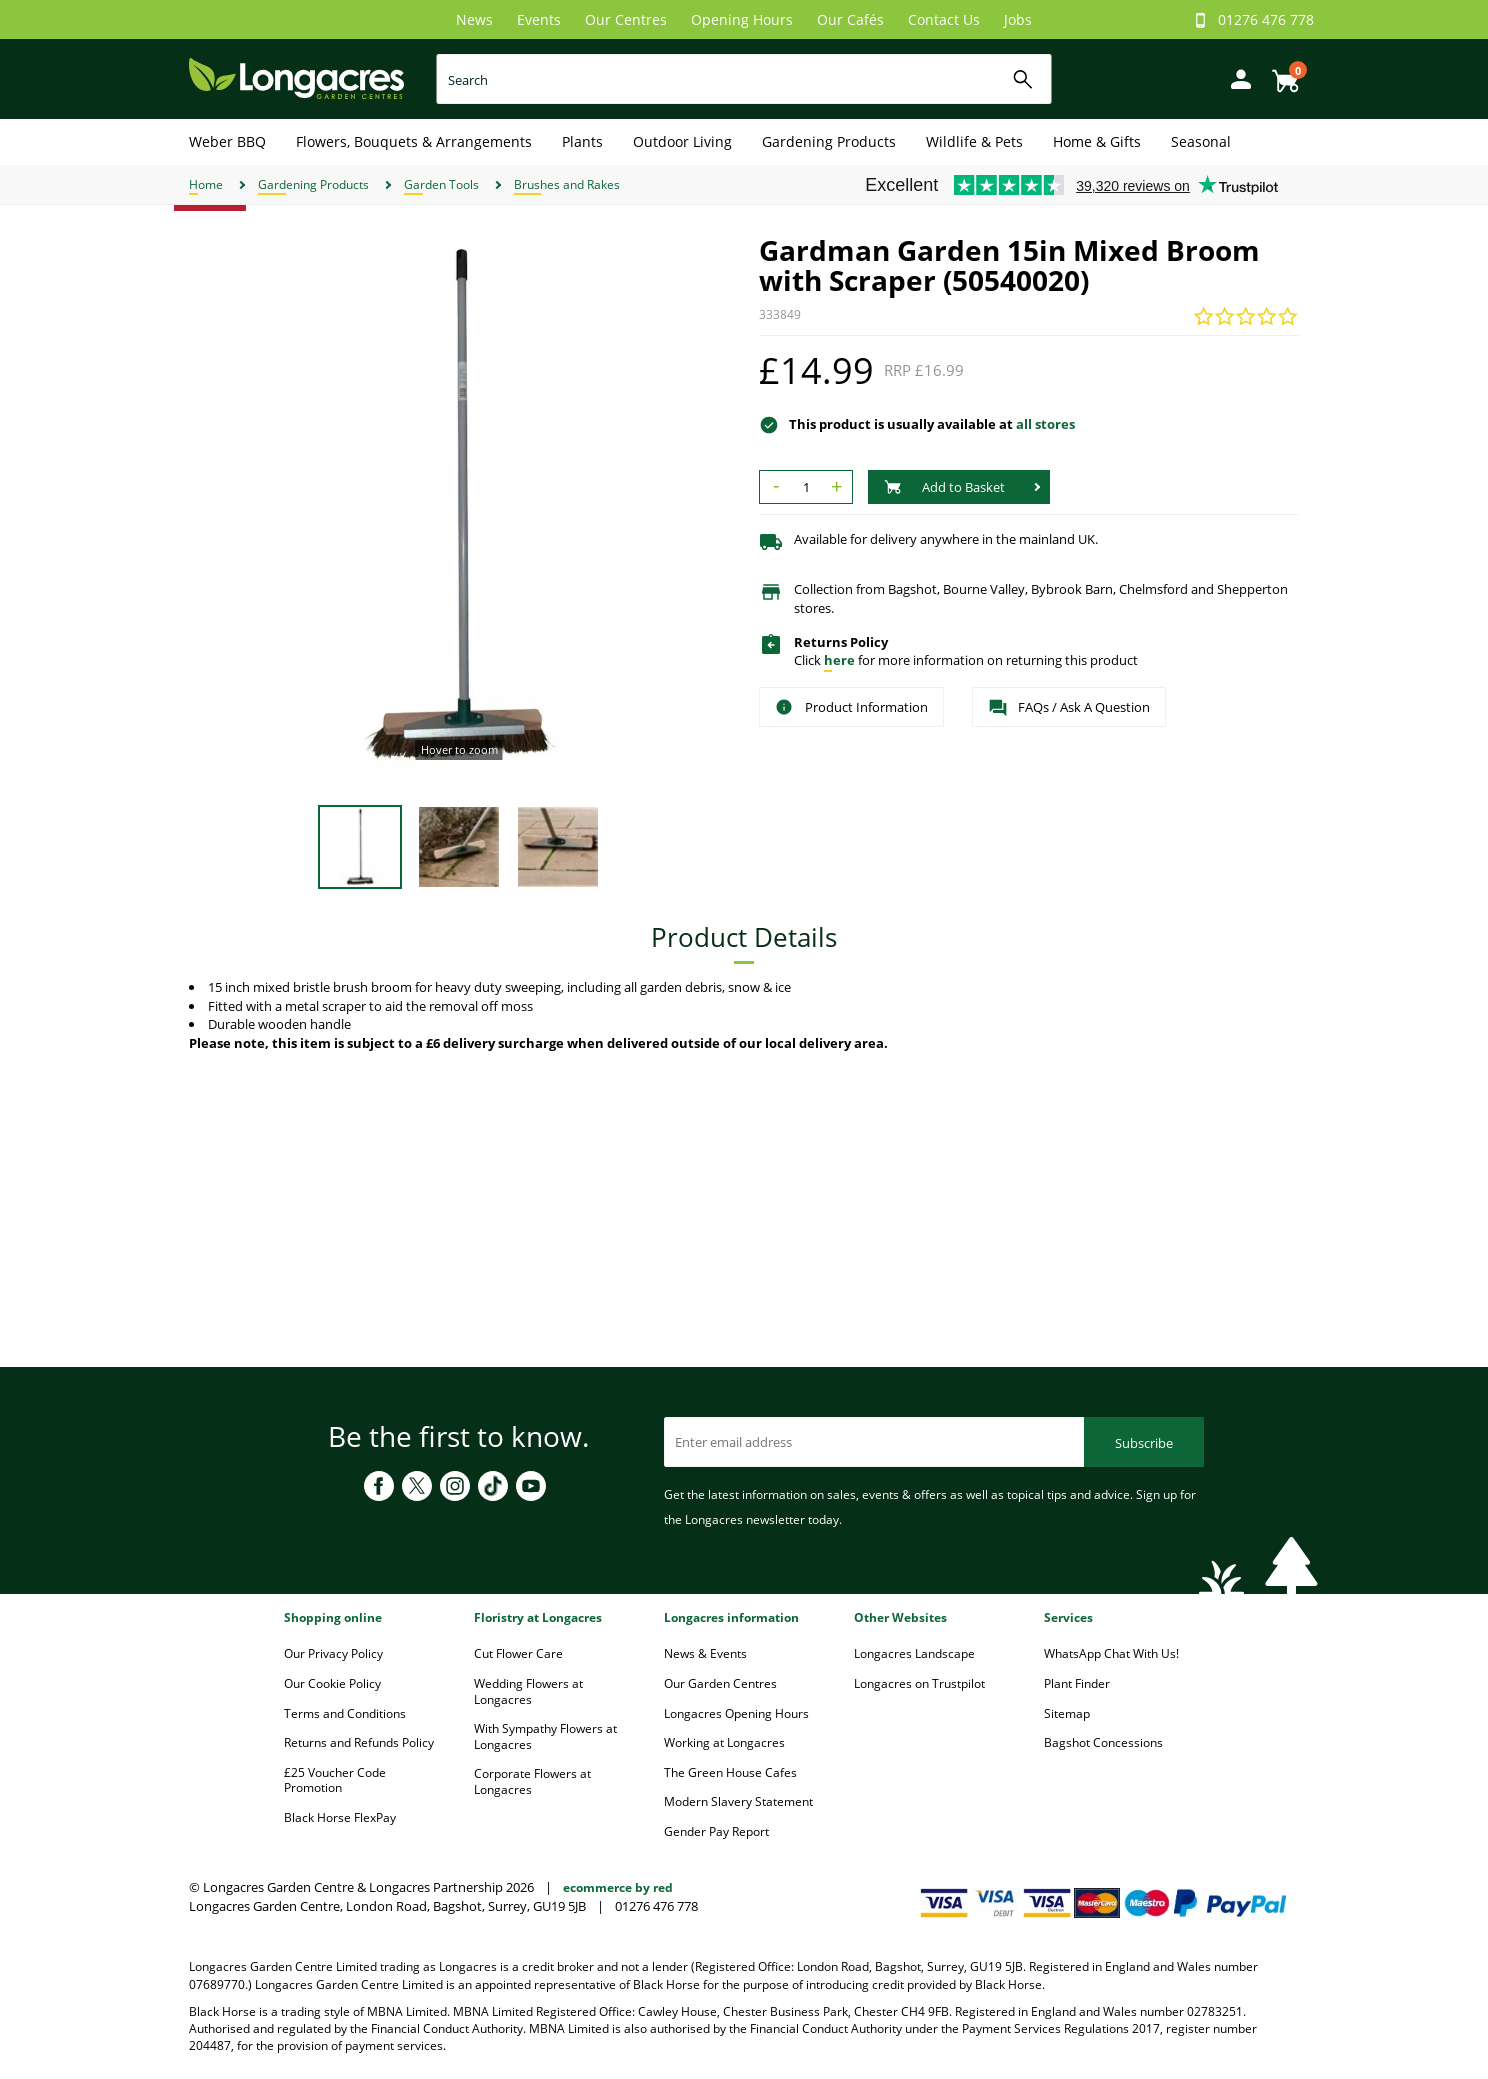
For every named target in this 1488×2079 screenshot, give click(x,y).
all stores (1045, 424)
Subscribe (1144, 1443)
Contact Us (944, 19)
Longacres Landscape (914, 1653)
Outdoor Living (682, 141)
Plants (582, 141)
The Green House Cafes (730, 1772)
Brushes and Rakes (567, 184)
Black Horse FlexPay (340, 1817)
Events (539, 19)
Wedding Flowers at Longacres (528, 1691)
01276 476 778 (1266, 19)
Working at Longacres (724, 1742)
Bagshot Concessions (1103, 1742)
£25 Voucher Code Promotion (335, 1780)
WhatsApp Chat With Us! (1111, 1653)
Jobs (1018, 19)
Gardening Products (829, 141)
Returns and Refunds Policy (359, 1742)
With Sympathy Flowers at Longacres (545, 1736)
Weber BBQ (227, 141)
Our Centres (626, 19)
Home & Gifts (1097, 141)
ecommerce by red (618, 1887)
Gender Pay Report (716, 1831)
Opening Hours (742, 19)
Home (206, 184)
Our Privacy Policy (333, 1653)
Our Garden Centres (720, 1683)
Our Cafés (850, 19)
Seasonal (1201, 141)
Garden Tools (441, 184)
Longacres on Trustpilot (919, 1683)
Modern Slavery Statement (738, 1801)
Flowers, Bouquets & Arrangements (414, 141)
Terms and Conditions (345, 1713)
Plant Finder (1077, 1683)
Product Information (851, 707)
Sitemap (1067, 1713)
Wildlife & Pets (974, 141)
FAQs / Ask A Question (1069, 708)
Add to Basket (944, 487)
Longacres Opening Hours (736, 1713)
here (839, 660)
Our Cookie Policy (332, 1683)
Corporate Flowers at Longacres (532, 1781)
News (474, 19)
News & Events (705, 1653)
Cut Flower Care (518, 1653)
